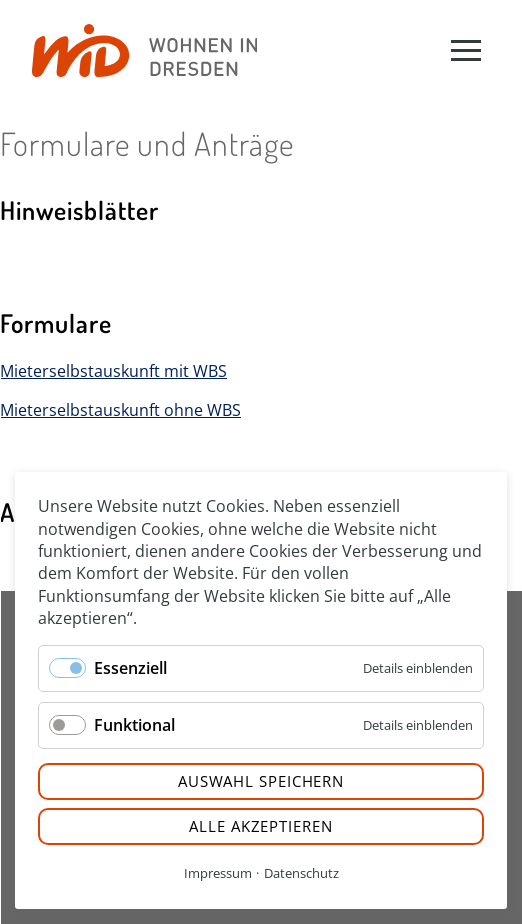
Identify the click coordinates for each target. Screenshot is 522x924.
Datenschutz (301, 873)
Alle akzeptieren (260, 826)
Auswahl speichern (261, 781)
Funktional (134, 725)
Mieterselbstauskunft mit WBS (113, 371)
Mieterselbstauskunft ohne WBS (120, 410)
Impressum (218, 873)
